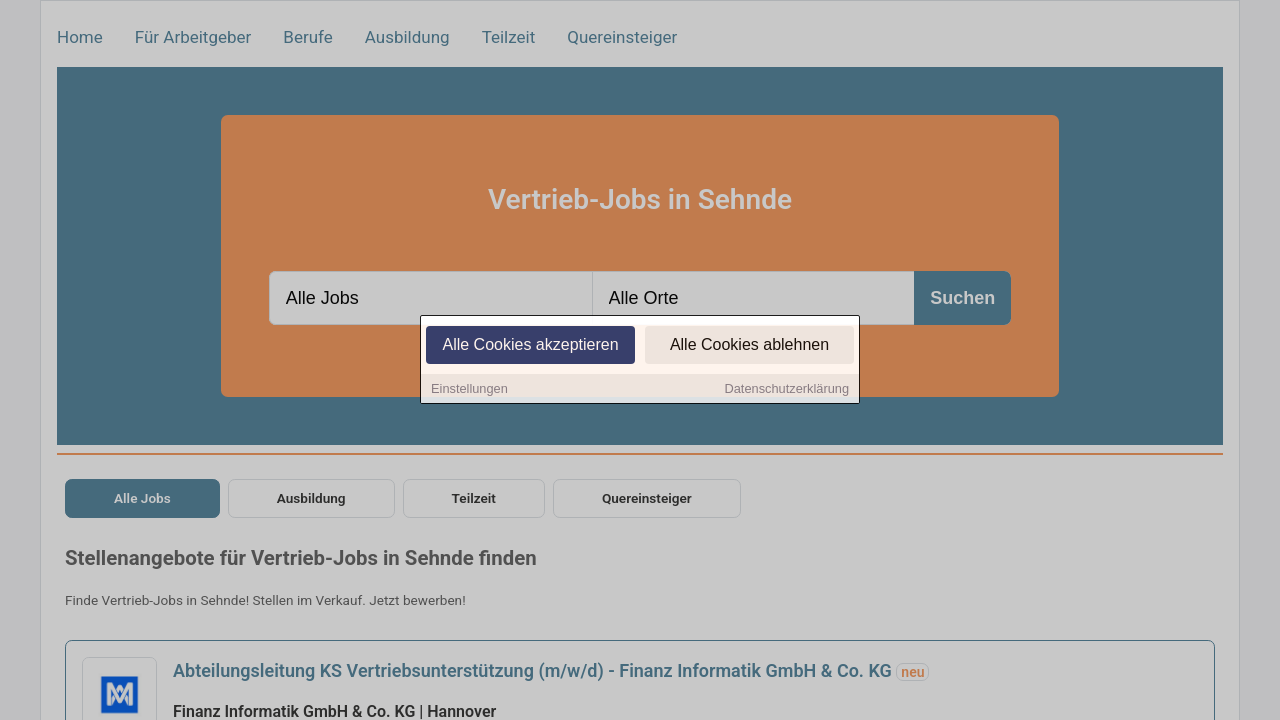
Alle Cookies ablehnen (749, 346)
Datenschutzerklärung (787, 390)
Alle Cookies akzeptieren (530, 346)
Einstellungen (469, 390)
